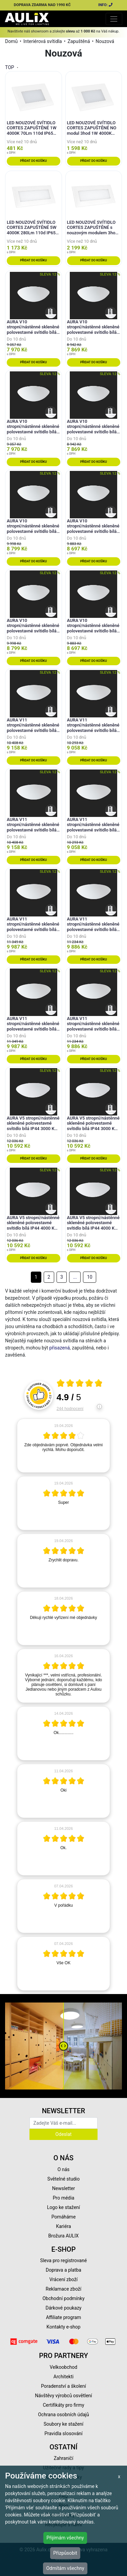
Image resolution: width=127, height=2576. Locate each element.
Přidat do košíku (33, 161)
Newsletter (63, 2188)
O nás (64, 2169)
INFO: (105, 5)
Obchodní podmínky (63, 2298)
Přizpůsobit (65, 2553)
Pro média (64, 2198)
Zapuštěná (78, 41)
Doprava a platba (63, 2270)
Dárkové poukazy (64, 2308)
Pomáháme (63, 2217)
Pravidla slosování (63, 2433)
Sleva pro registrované (63, 2260)
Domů (11, 41)
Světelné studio (63, 2179)
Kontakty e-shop (63, 2327)
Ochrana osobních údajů (63, 2414)
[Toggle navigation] (114, 19)
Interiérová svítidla (42, 41)
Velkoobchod (63, 2367)
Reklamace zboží (63, 2289)
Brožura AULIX (63, 2235)
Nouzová (105, 41)
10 (89, 1277)
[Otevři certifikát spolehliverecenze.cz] (80, 1384)
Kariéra (63, 2226)
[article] (63, 1446)
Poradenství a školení (63, 2386)
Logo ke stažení (63, 2207)
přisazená (59, 1347)
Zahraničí (63, 2458)
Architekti (63, 2376)
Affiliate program (63, 2317)
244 (70, 1408)
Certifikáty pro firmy (63, 2405)
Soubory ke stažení (64, 2424)
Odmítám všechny (65, 2568)
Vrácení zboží (63, 2279)
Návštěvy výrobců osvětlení (63, 2395)
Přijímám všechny (65, 2537)
